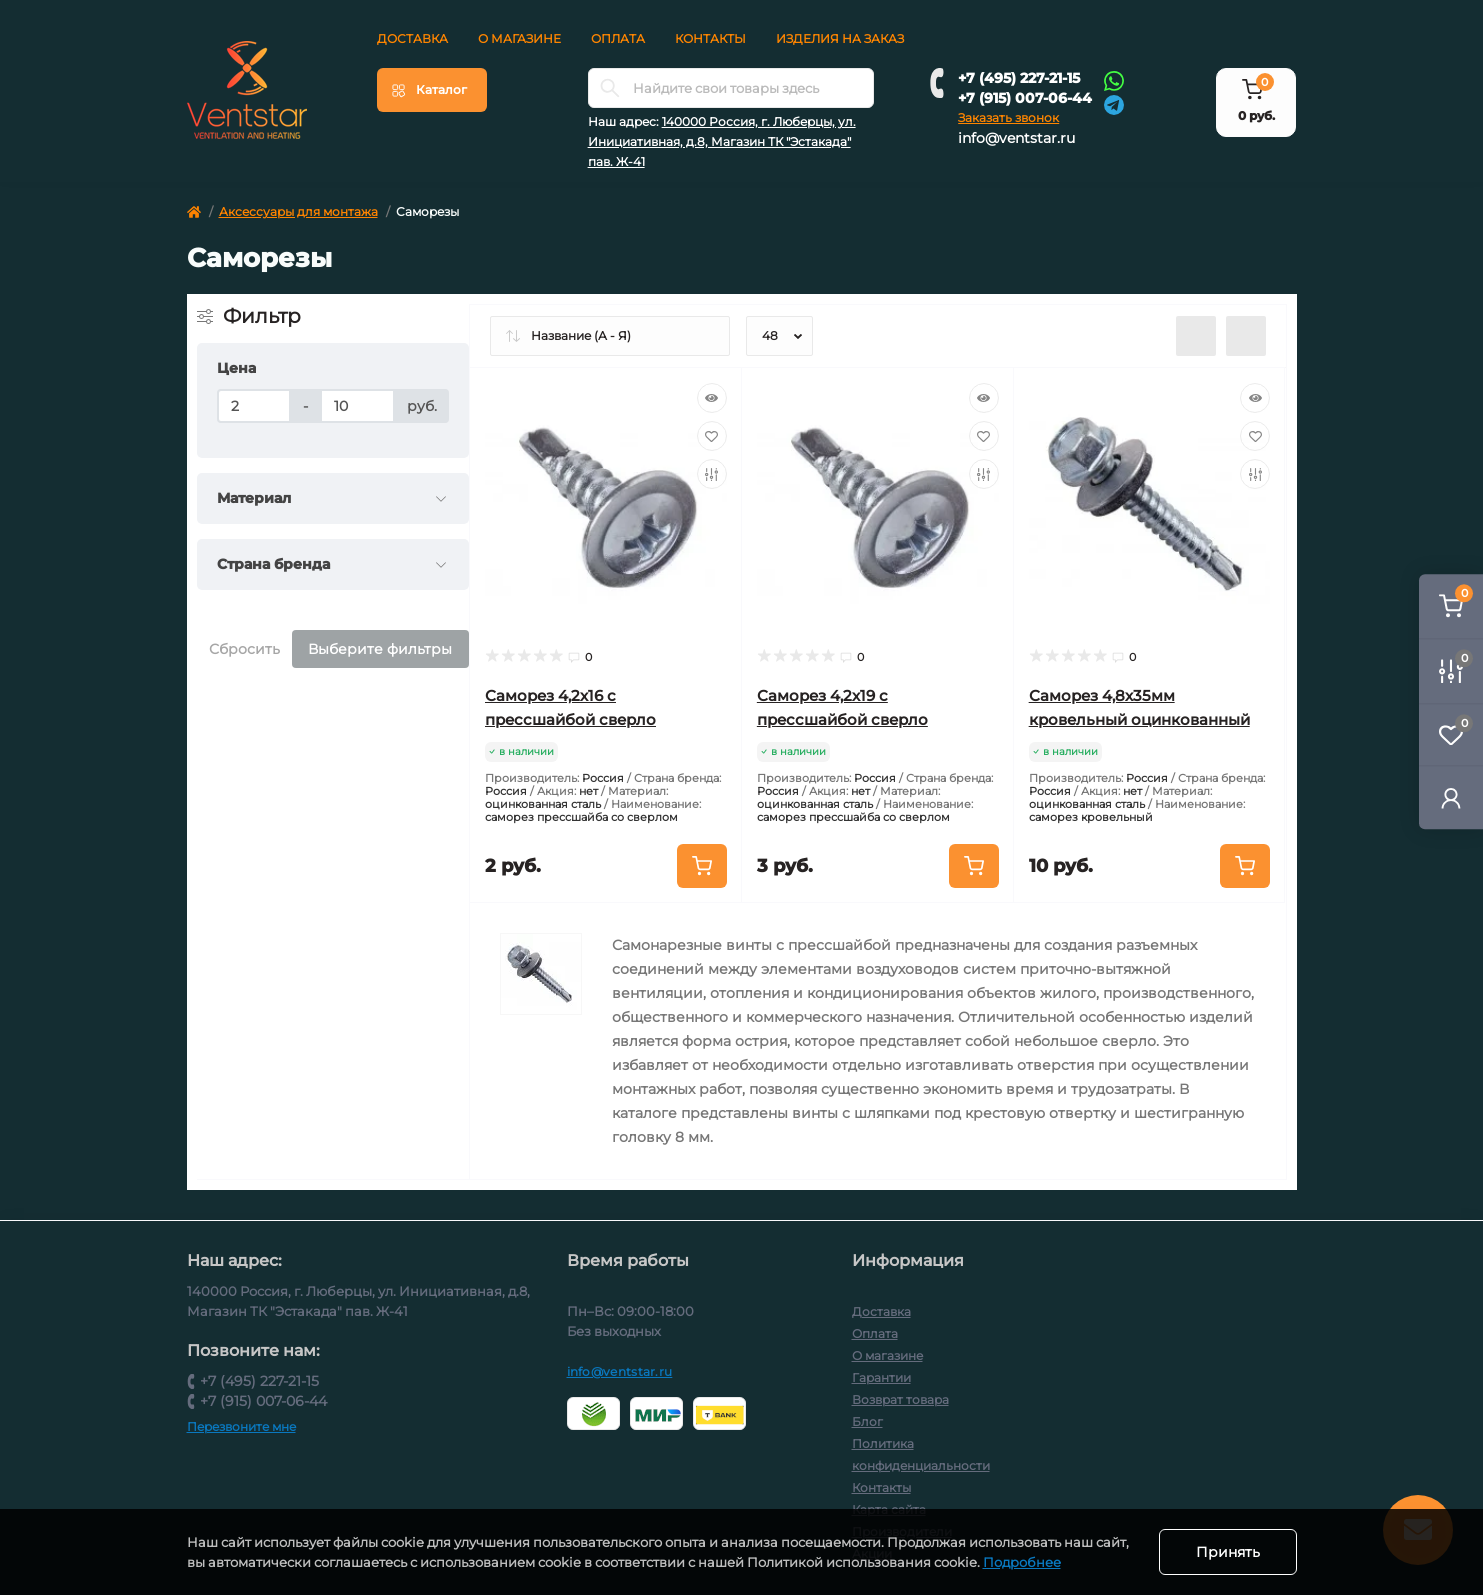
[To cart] (702, 866)
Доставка (412, 38)
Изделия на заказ (840, 38)
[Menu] (432, 90)
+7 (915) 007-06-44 (1025, 98)
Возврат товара (900, 1399)
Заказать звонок (1008, 117)
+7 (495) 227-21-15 (1019, 78)
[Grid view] (1246, 336)
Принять (1228, 1552)
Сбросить (244, 649)
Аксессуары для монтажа (298, 211)
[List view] (1196, 336)
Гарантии (881, 1377)
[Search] (610, 88)
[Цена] (254, 406)
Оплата (618, 38)
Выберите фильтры (380, 649)
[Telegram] (1114, 103)
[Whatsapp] (1114, 80)
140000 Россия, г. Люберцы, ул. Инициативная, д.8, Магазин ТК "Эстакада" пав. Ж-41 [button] (722, 141)
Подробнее (1022, 1562)
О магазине (519, 38)
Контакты (710, 38)
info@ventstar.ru (1016, 138)
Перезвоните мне (241, 1426)
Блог (867, 1421)
